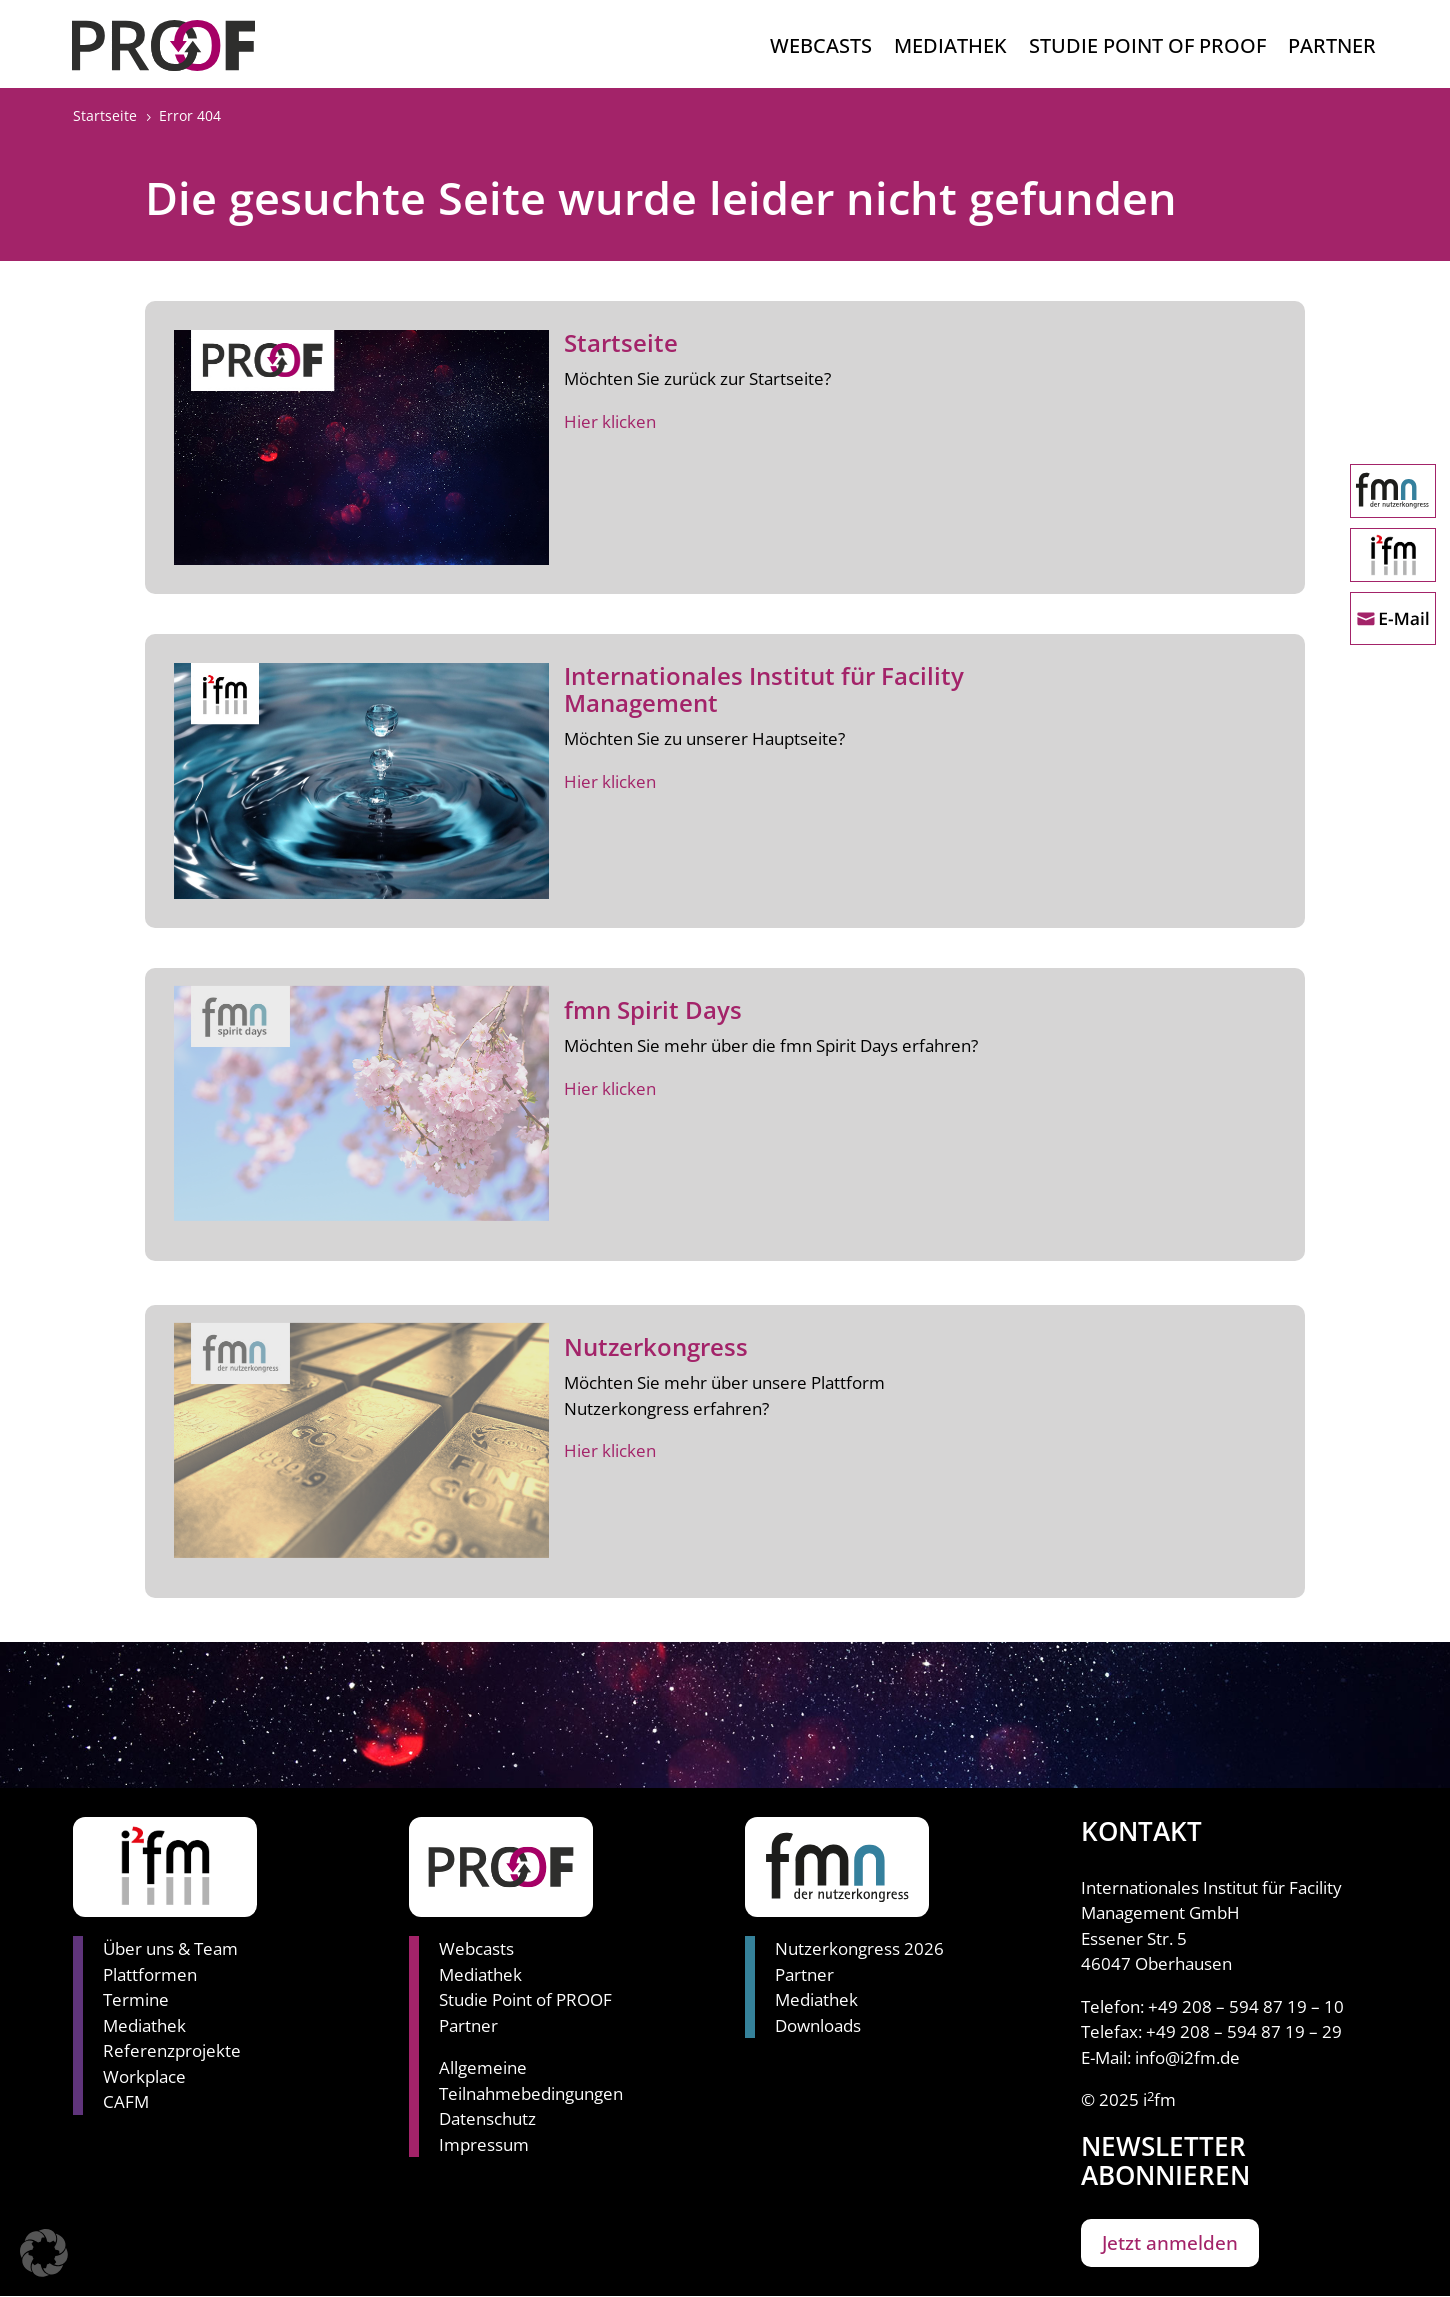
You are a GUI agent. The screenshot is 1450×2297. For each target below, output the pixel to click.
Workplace (144, 2076)
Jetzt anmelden (1170, 2243)
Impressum (484, 2144)
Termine (136, 1999)
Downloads (818, 2025)
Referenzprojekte (172, 2050)
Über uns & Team (170, 1948)
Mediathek (950, 49)
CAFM (126, 2101)
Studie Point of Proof (1147, 49)
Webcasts (821, 49)
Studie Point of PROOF (525, 1999)
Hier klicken (610, 421)
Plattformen (150, 1974)
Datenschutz (487, 2118)
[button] (44, 2253)
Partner (1332, 49)
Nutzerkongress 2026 (859, 1948)
